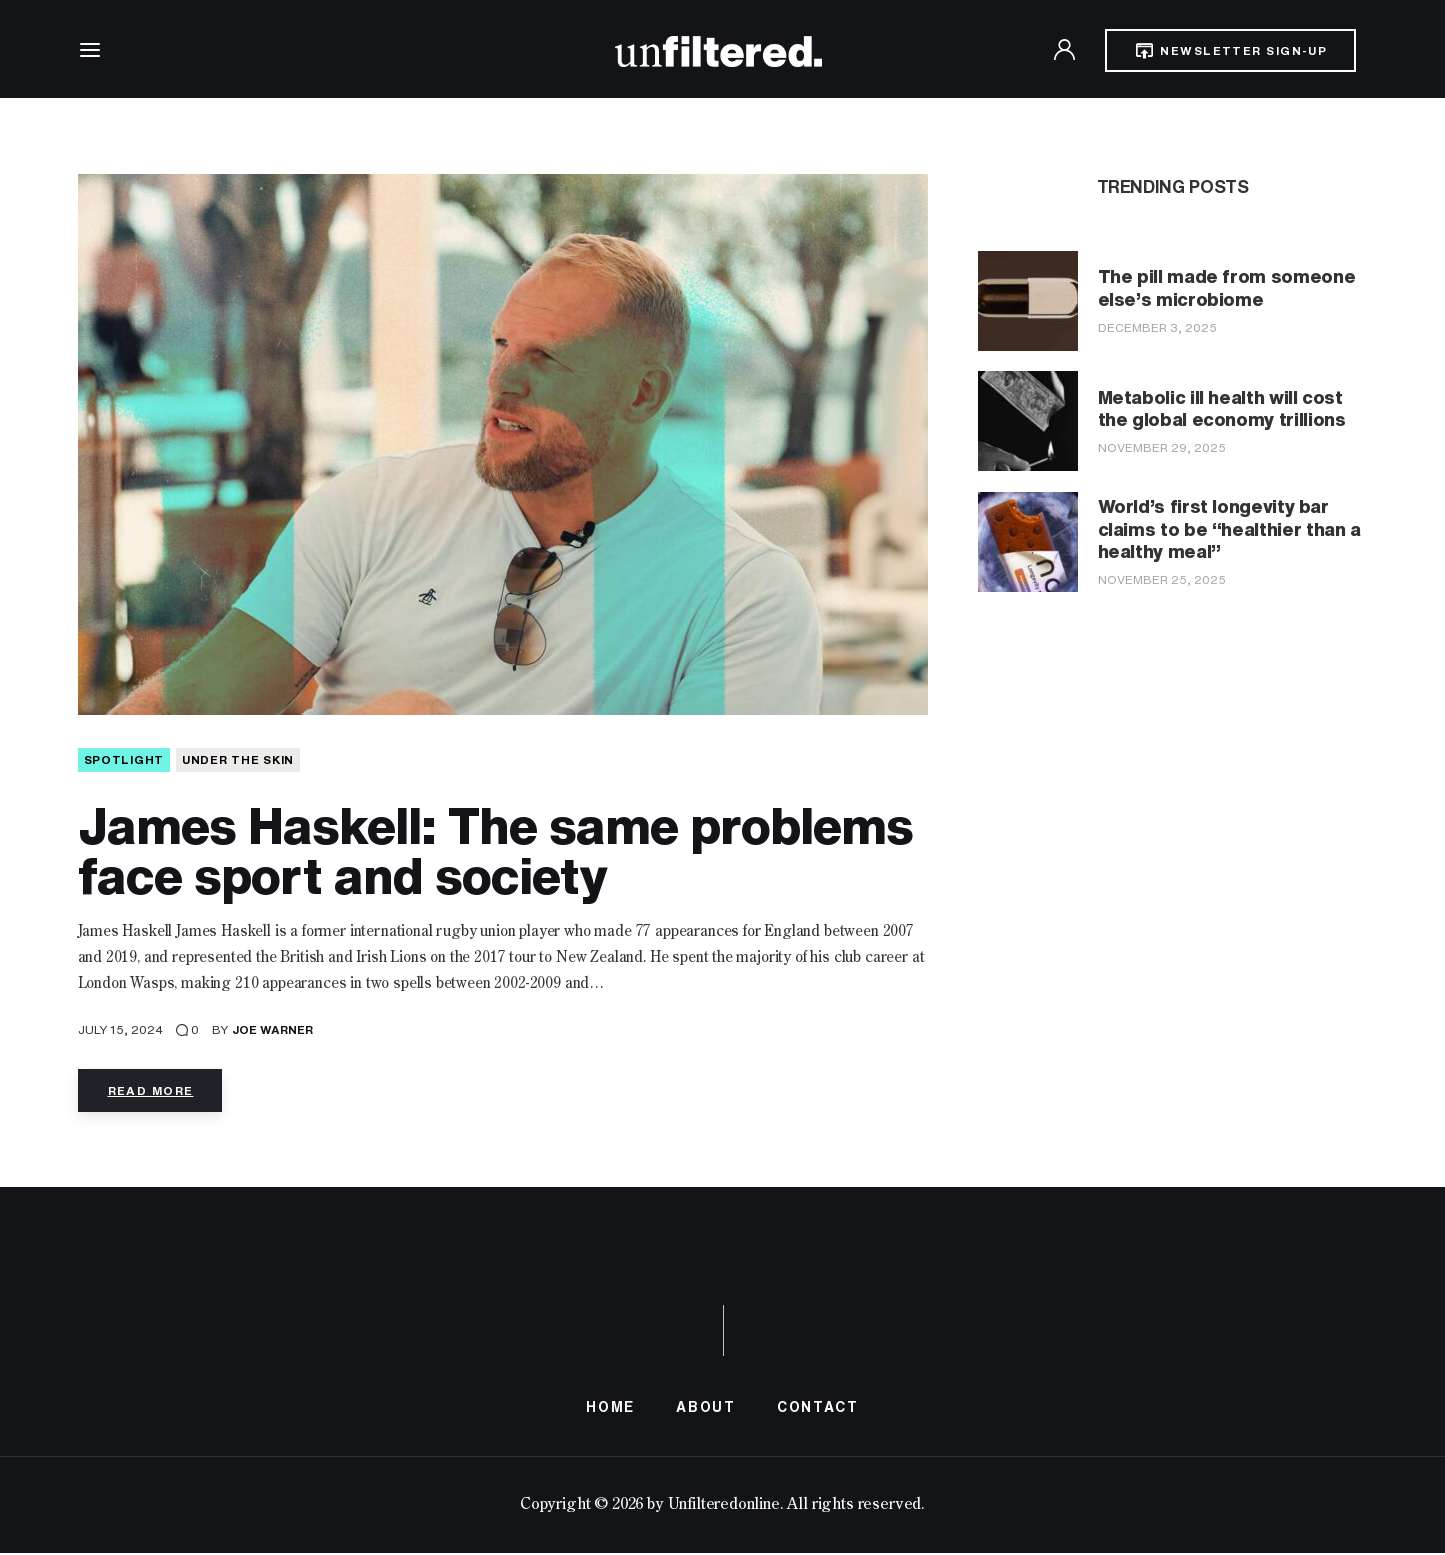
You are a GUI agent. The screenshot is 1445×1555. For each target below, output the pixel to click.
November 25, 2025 (1162, 579)
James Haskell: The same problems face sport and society (495, 853)
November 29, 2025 (1162, 447)
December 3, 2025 (1157, 327)
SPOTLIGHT (124, 762)
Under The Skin (238, 762)
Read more (151, 1092)
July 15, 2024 (120, 1031)
